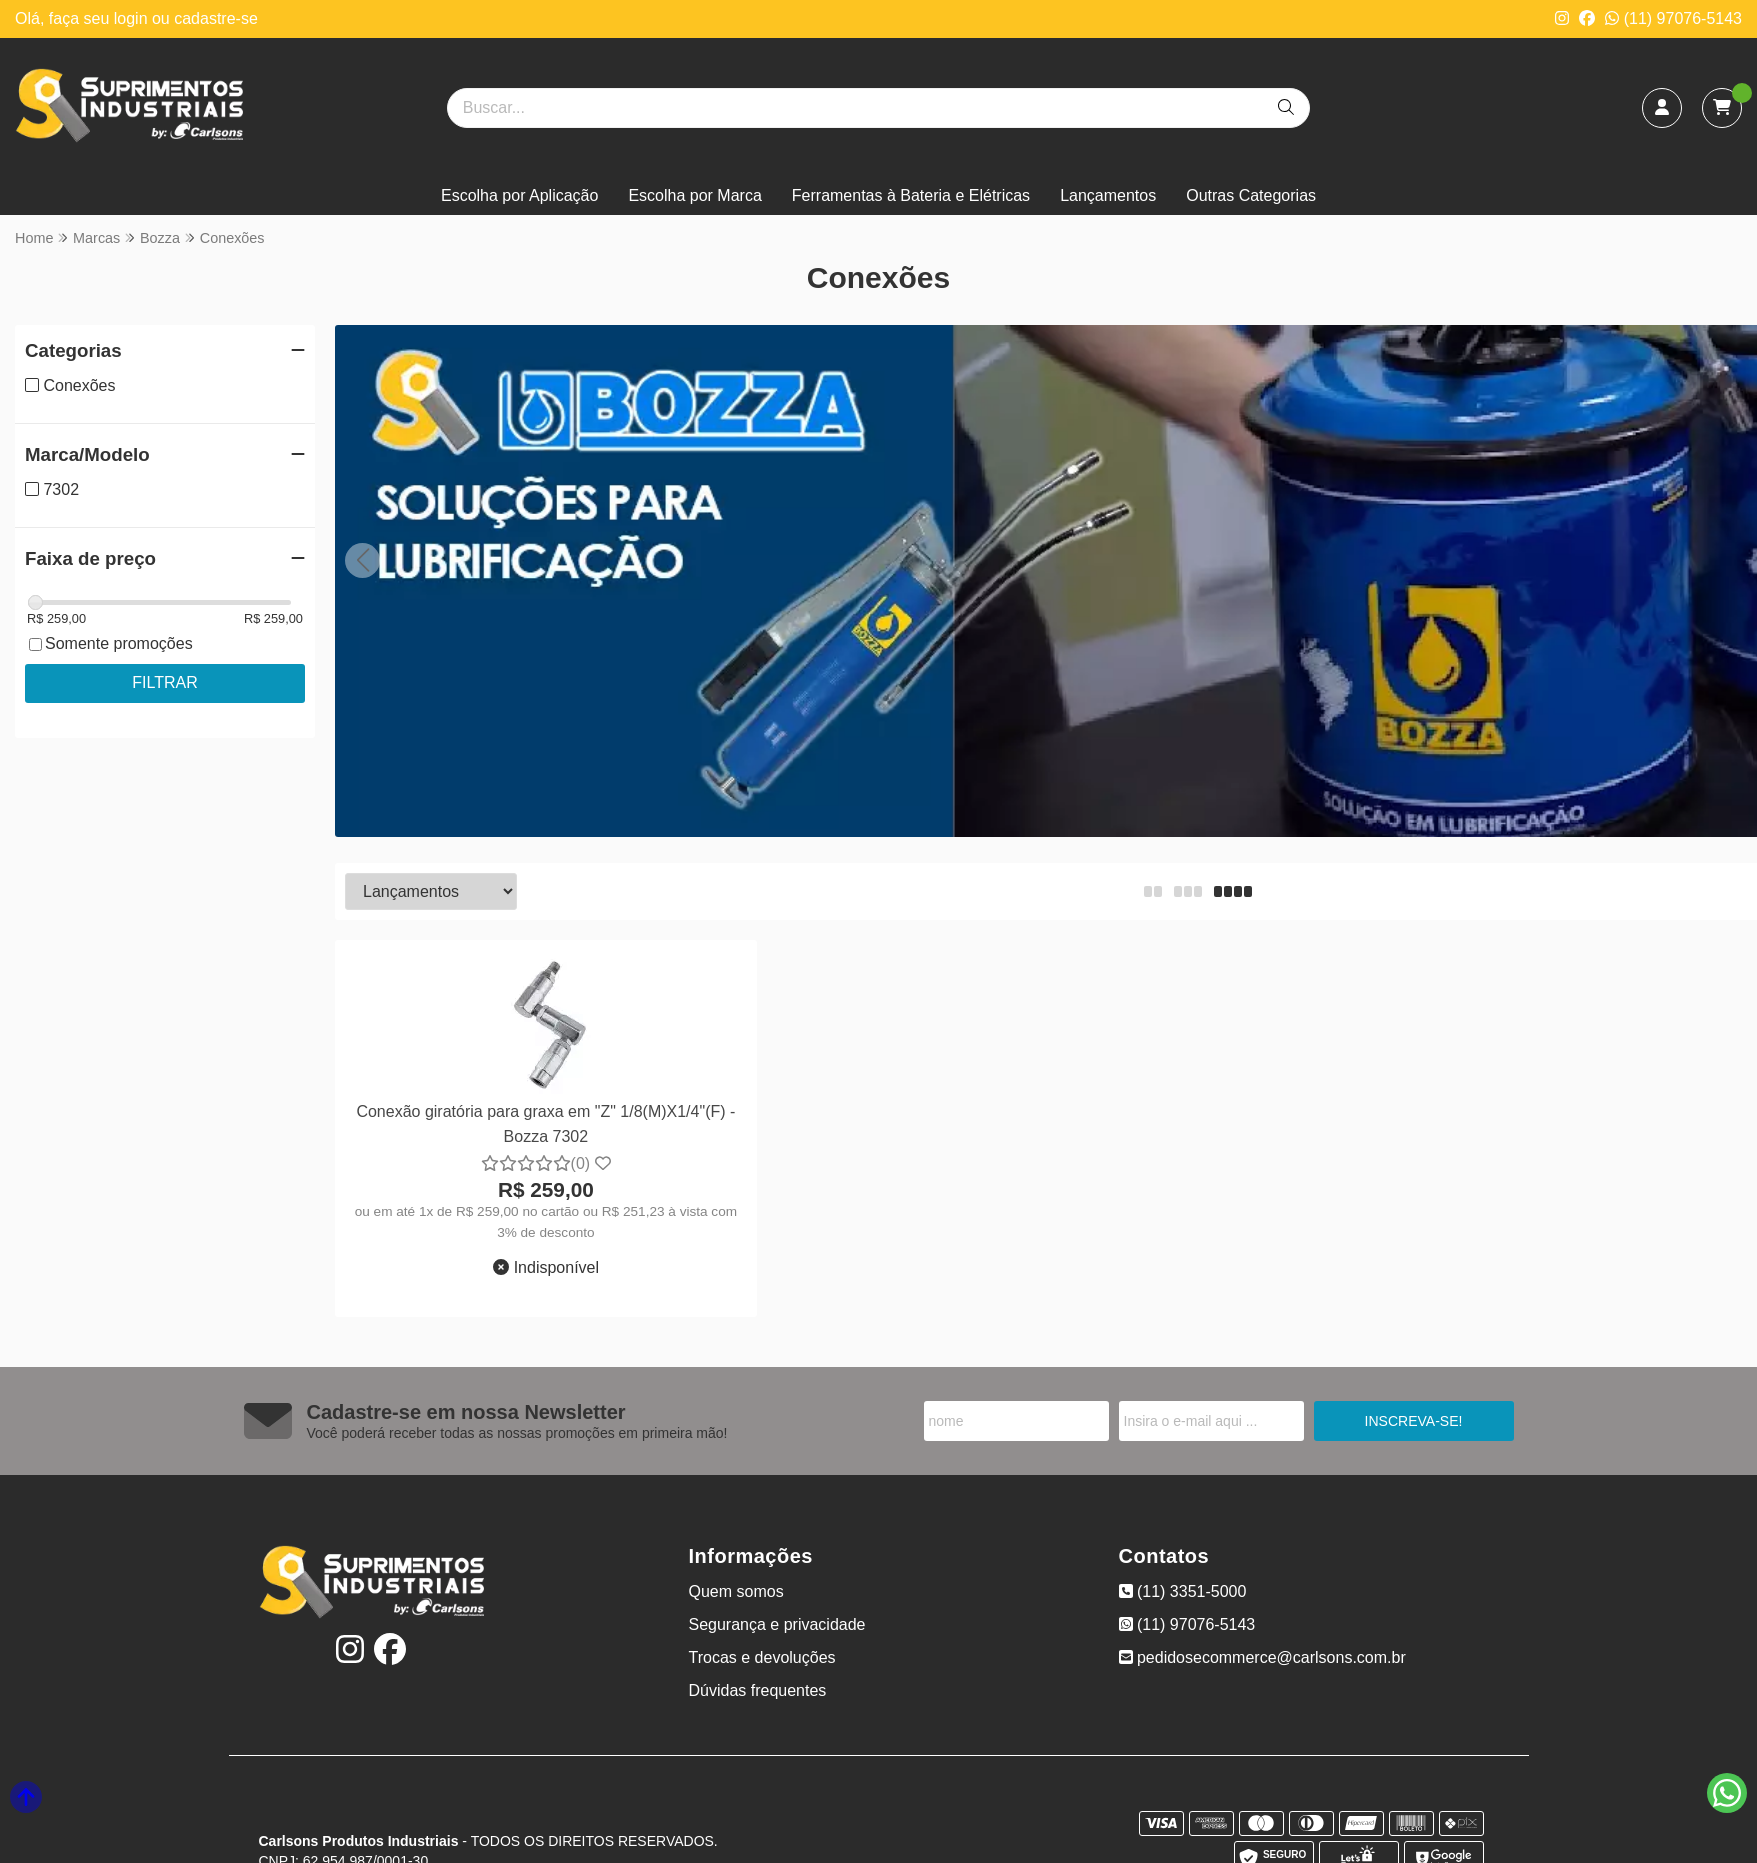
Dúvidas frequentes (758, 1690)
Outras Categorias (1251, 195)
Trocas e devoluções (762, 1657)
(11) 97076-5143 (1673, 18)
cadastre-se (216, 18)
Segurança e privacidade (777, 1624)
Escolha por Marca (694, 195)
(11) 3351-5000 (1183, 1591)
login (133, 18)
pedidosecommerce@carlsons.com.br (1262, 1657)
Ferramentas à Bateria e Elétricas (911, 195)
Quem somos (736, 1591)
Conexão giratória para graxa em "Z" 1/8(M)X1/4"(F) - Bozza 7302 (545, 1123)
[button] (362, 560)
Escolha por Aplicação (519, 195)
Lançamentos (1108, 195)
